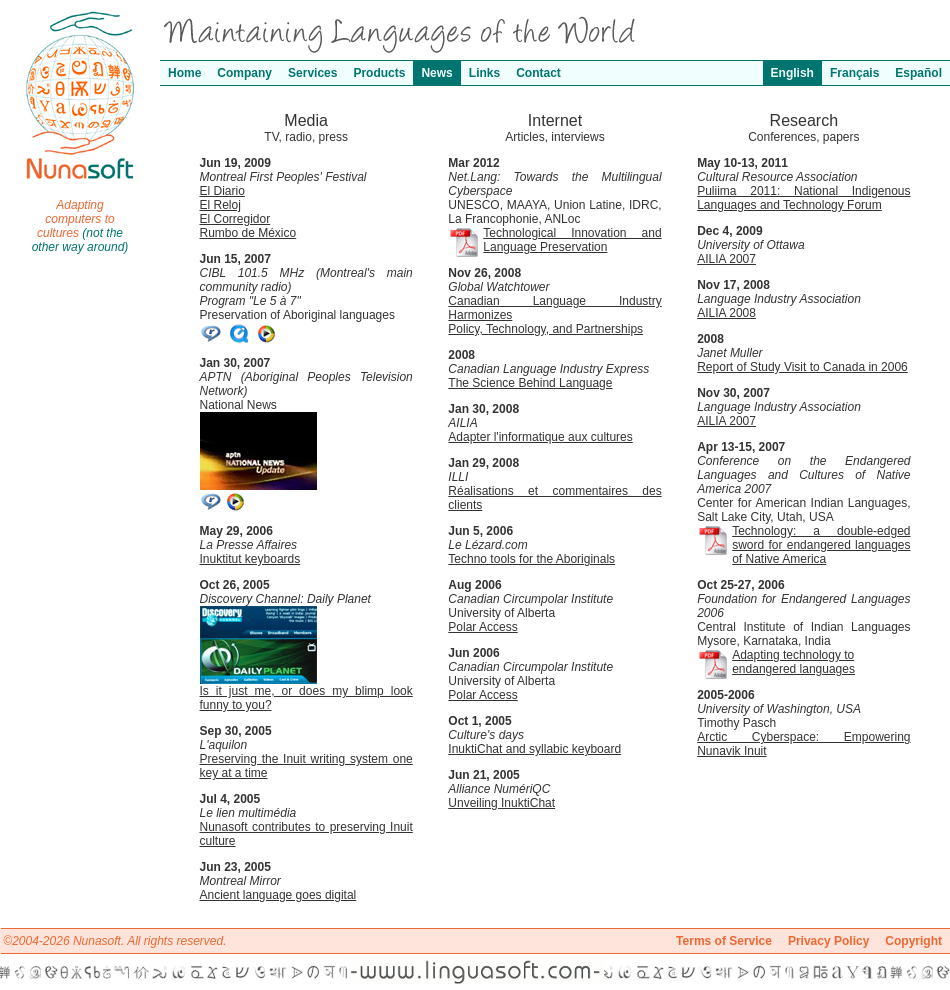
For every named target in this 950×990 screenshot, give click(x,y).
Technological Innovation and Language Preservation (572, 240)
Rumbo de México (248, 233)
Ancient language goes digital (278, 895)
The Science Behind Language (530, 383)
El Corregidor (235, 219)
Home (184, 73)
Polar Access (482, 627)
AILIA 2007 (726, 259)
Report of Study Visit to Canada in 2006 (802, 367)
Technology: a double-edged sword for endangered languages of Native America (821, 545)
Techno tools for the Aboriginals (531, 559)
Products (379, 73)
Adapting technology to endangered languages (793, 662)
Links (484, 73)
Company (244, 73)
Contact (538, 73)
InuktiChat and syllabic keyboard (534, 749)
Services (312, 73)
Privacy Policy (828, 941)
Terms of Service (724, 941)
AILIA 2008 (726, 313)
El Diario (222, 191)
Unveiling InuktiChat (501, 803)
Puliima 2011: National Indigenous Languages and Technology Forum (803, 198)
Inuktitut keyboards (250, 559)
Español (918, 73)
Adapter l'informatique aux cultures (540, 437)
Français (854, 73)
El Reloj (220, 205)
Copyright (913, 941)
